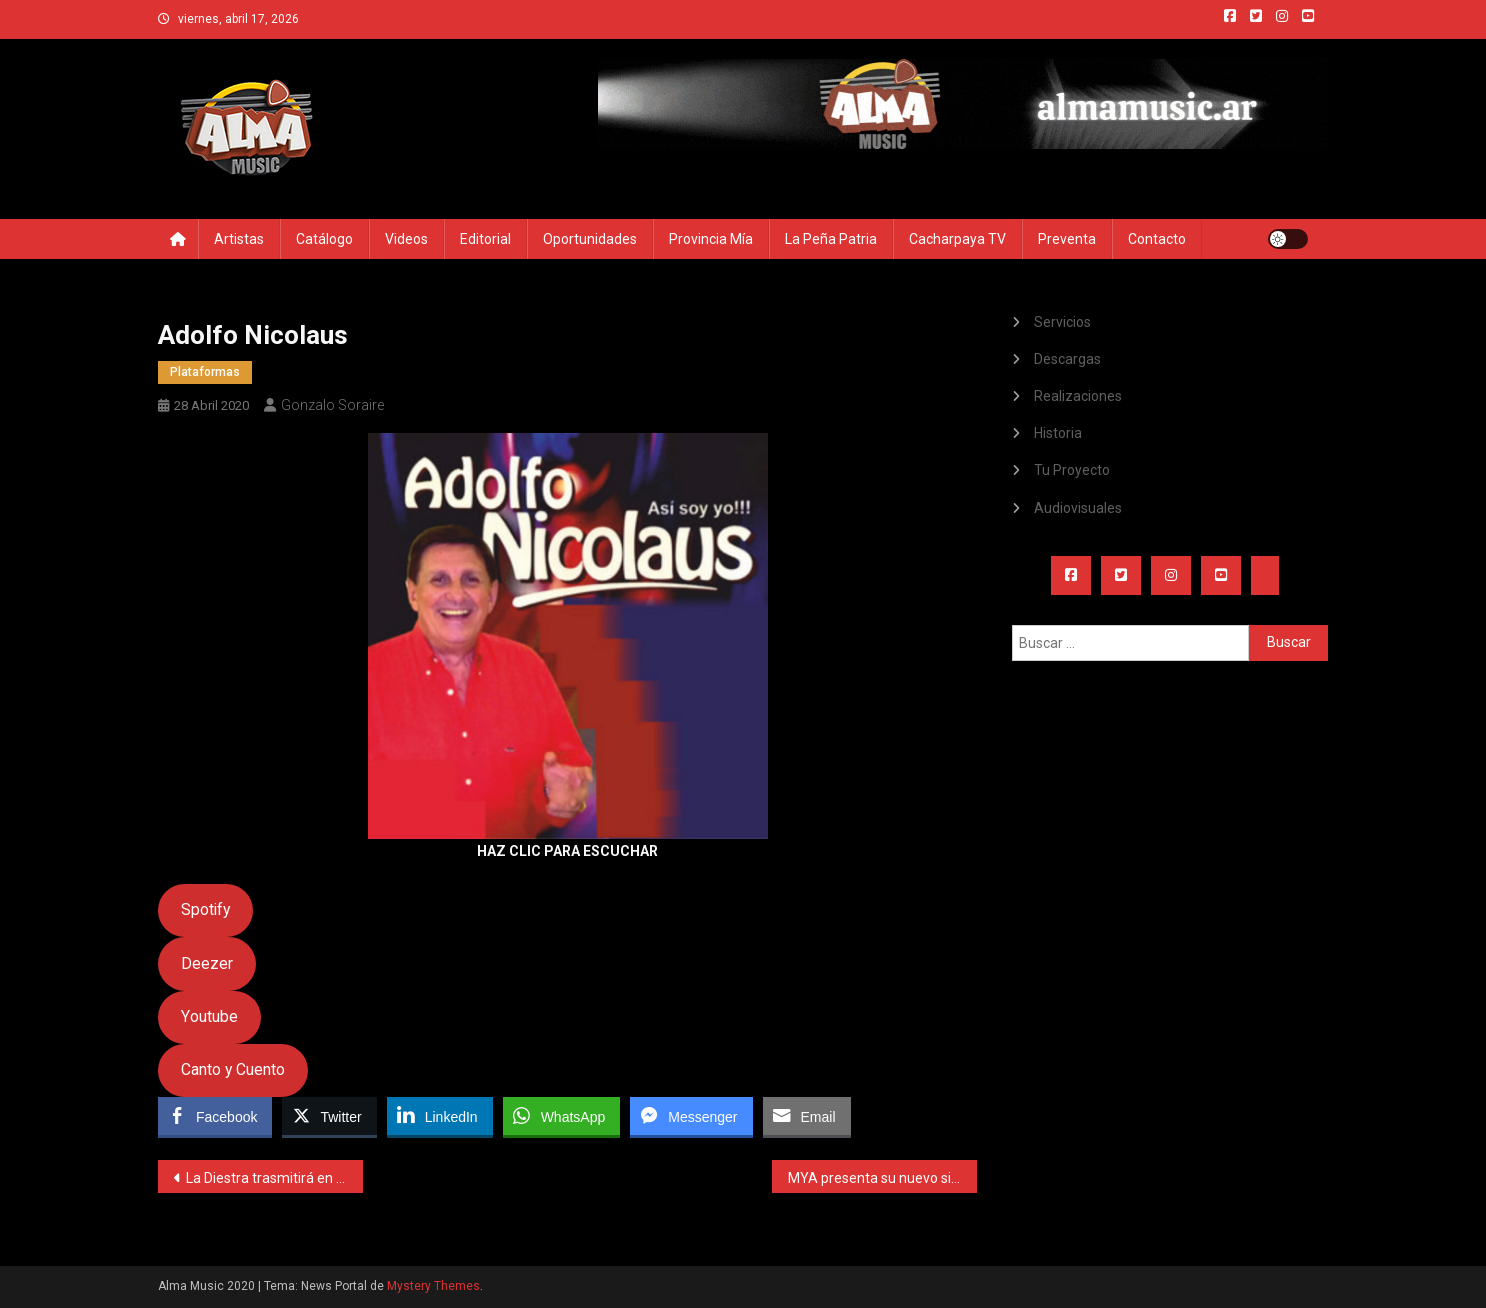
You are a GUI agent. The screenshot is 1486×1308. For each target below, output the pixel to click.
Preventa (1067, 239)
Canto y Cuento (233, 1069)
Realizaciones (1078, 396)
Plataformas (205, 372)
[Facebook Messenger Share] (691, 1116)
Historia (1058, 433)
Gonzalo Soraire (332, 405)
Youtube (209, 1016)
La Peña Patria (831, 239)
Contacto (1157, 239)
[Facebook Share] (215, 1116)
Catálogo (324, 239)
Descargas (1067, 359)
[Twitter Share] (329, 1116)
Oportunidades (590, 239)
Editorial (485, 239)
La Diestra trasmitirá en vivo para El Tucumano (274, 1178)
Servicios (1062, 322)
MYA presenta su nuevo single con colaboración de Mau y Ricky (882, 1178)
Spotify (205, 909)
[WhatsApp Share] (562, 1116)
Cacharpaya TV (957, 239)
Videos (406, 239)
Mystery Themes (433, 1286)
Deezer (207, 963)
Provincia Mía (711, 239)
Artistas (239, 239)
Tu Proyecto (1072, 470)
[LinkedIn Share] (440, 1116)
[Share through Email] (807, 1116)
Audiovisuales (1078, 508)
